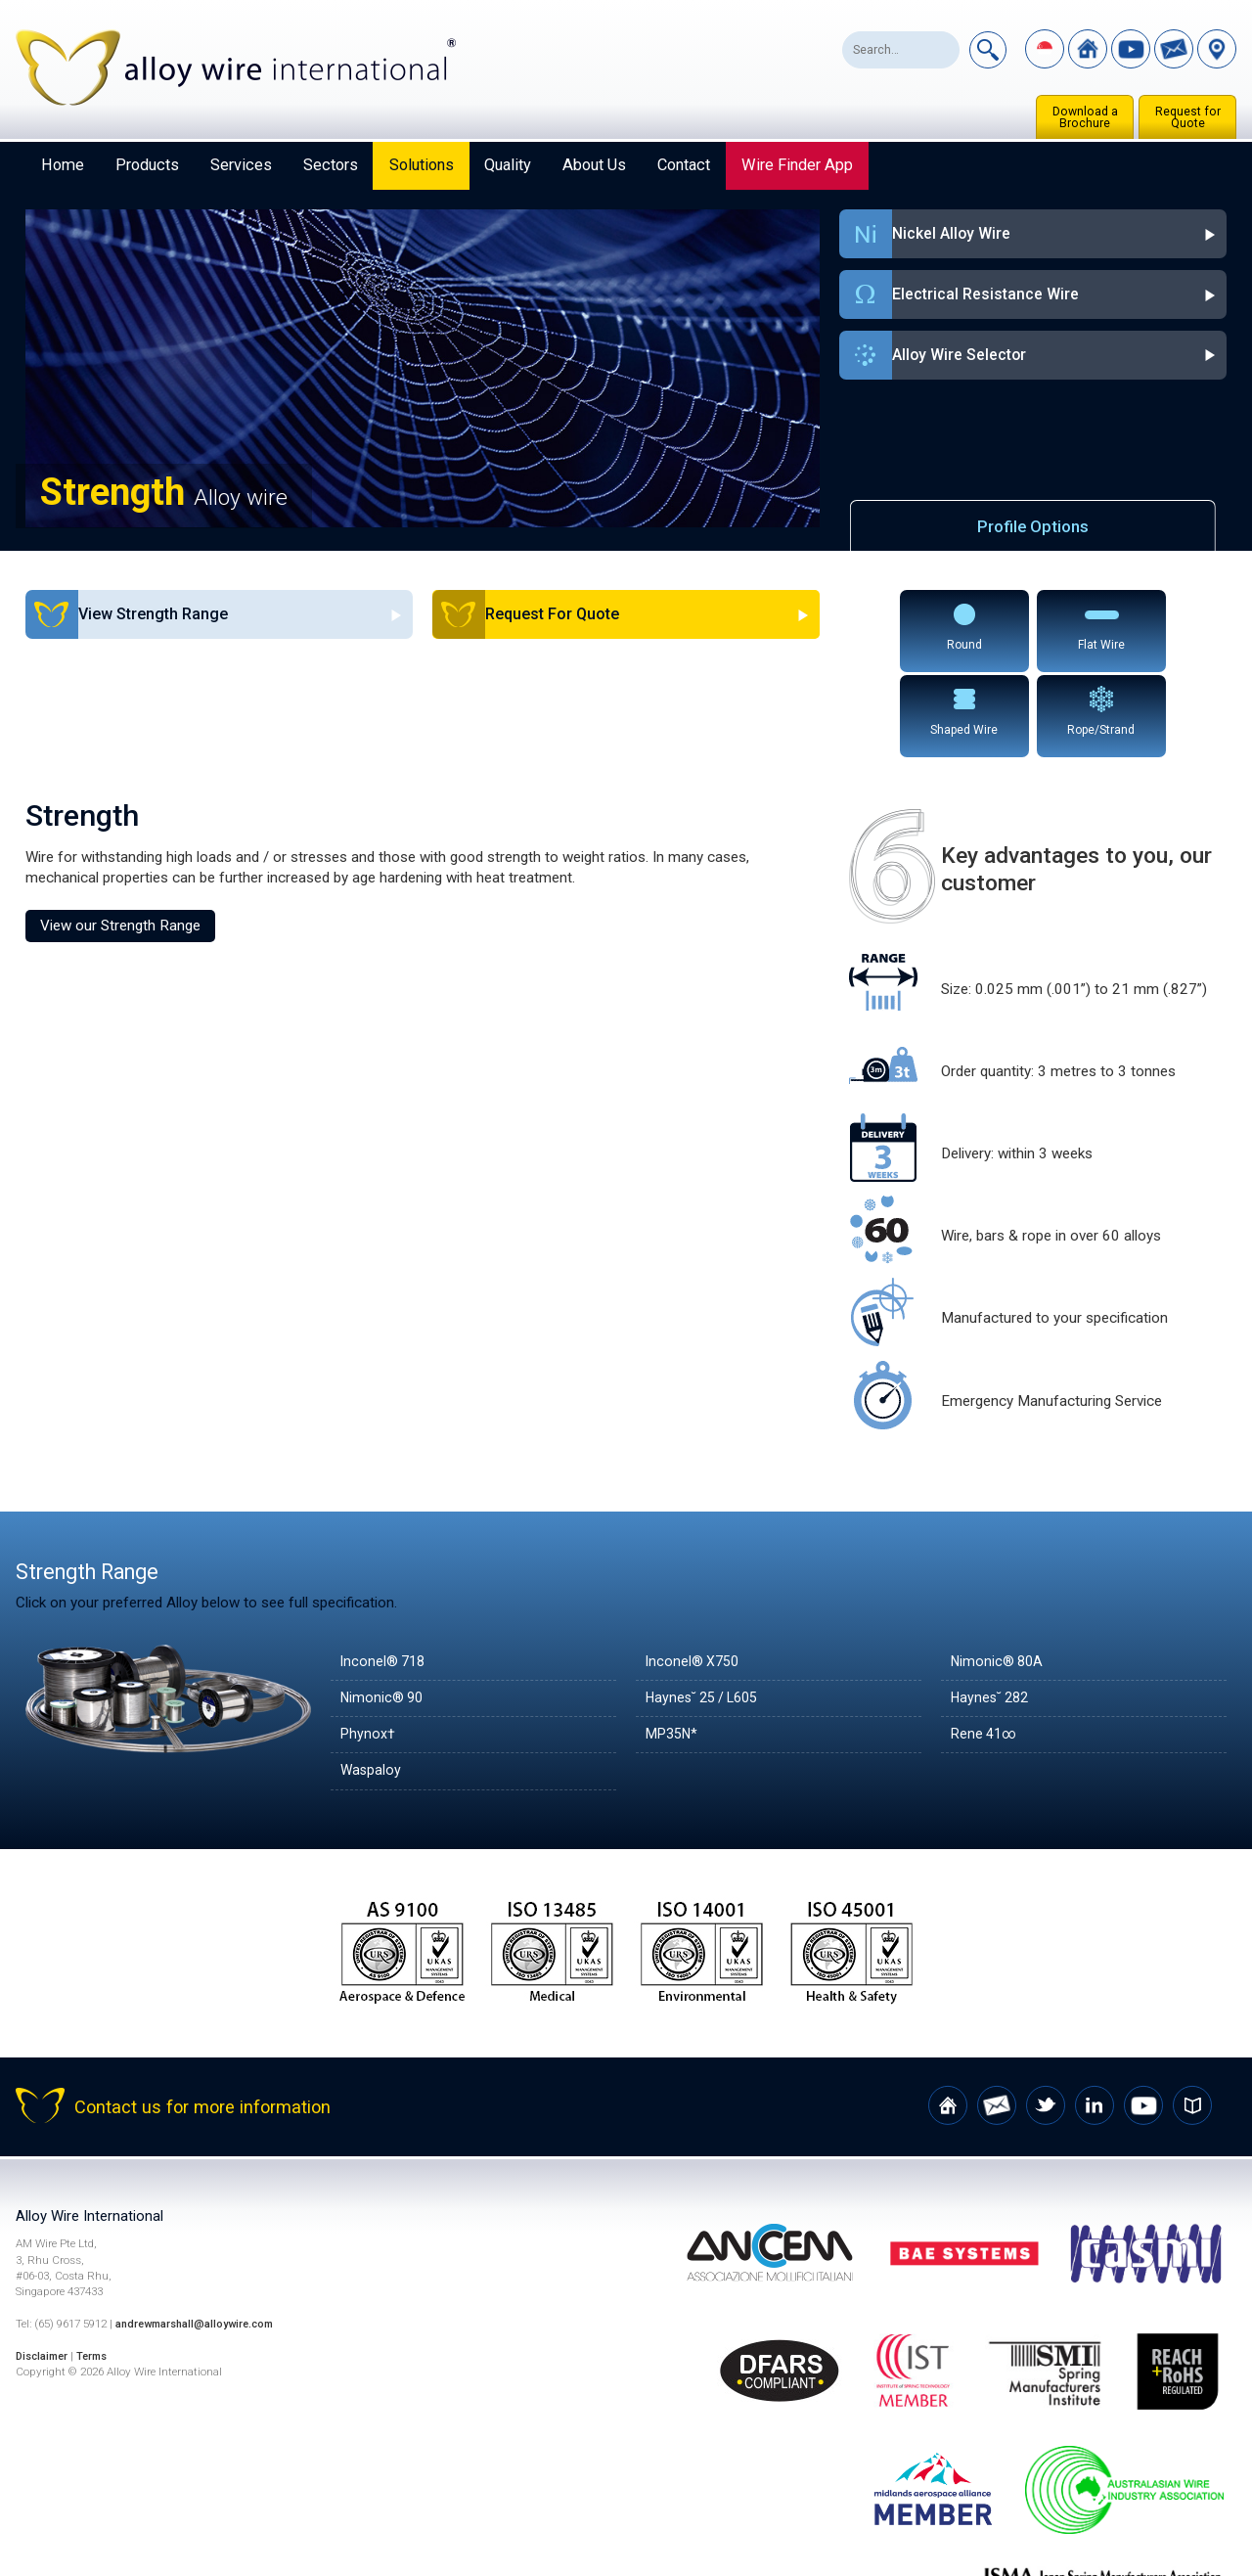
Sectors (330, 165)
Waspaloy (371, 1684)
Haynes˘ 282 (993, 1610)
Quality (507, 165)
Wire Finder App (797, 165)
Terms (99, 2269)
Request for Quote (1188, 117)
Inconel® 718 (384, 1574)
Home (62, 165)
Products (147, 165)
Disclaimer (44, 2269)
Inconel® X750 (695, 1574)
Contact (683, 165)
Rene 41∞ (986, 1646)
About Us (594, 165)
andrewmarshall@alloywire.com (200, 2236)
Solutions (421, 165)
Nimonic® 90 (383, 1610)
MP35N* (674, 1646)
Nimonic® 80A (999, 1574)
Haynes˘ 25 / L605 (708, 1610)
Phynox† (368, 1646)
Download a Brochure (1085, 117)
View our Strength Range (120, 837)
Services (241, 165)
